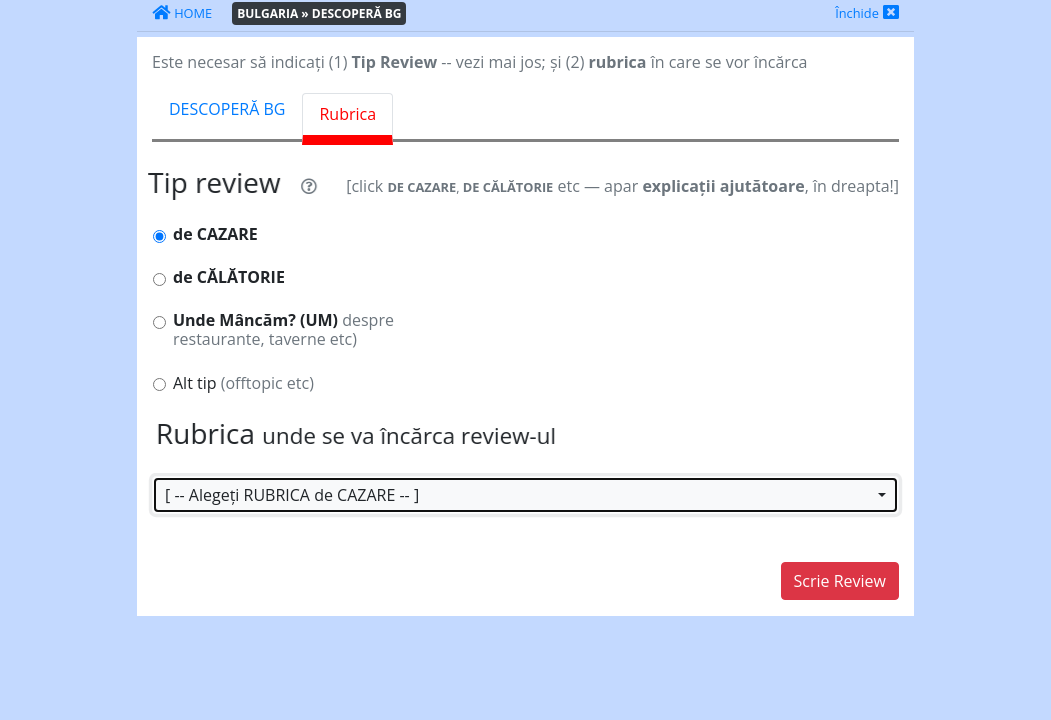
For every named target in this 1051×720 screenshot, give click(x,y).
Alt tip (243, 383)
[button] (525, 495)
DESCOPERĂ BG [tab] (227, 109)
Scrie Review (840, 581)
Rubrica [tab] (347, 114)
